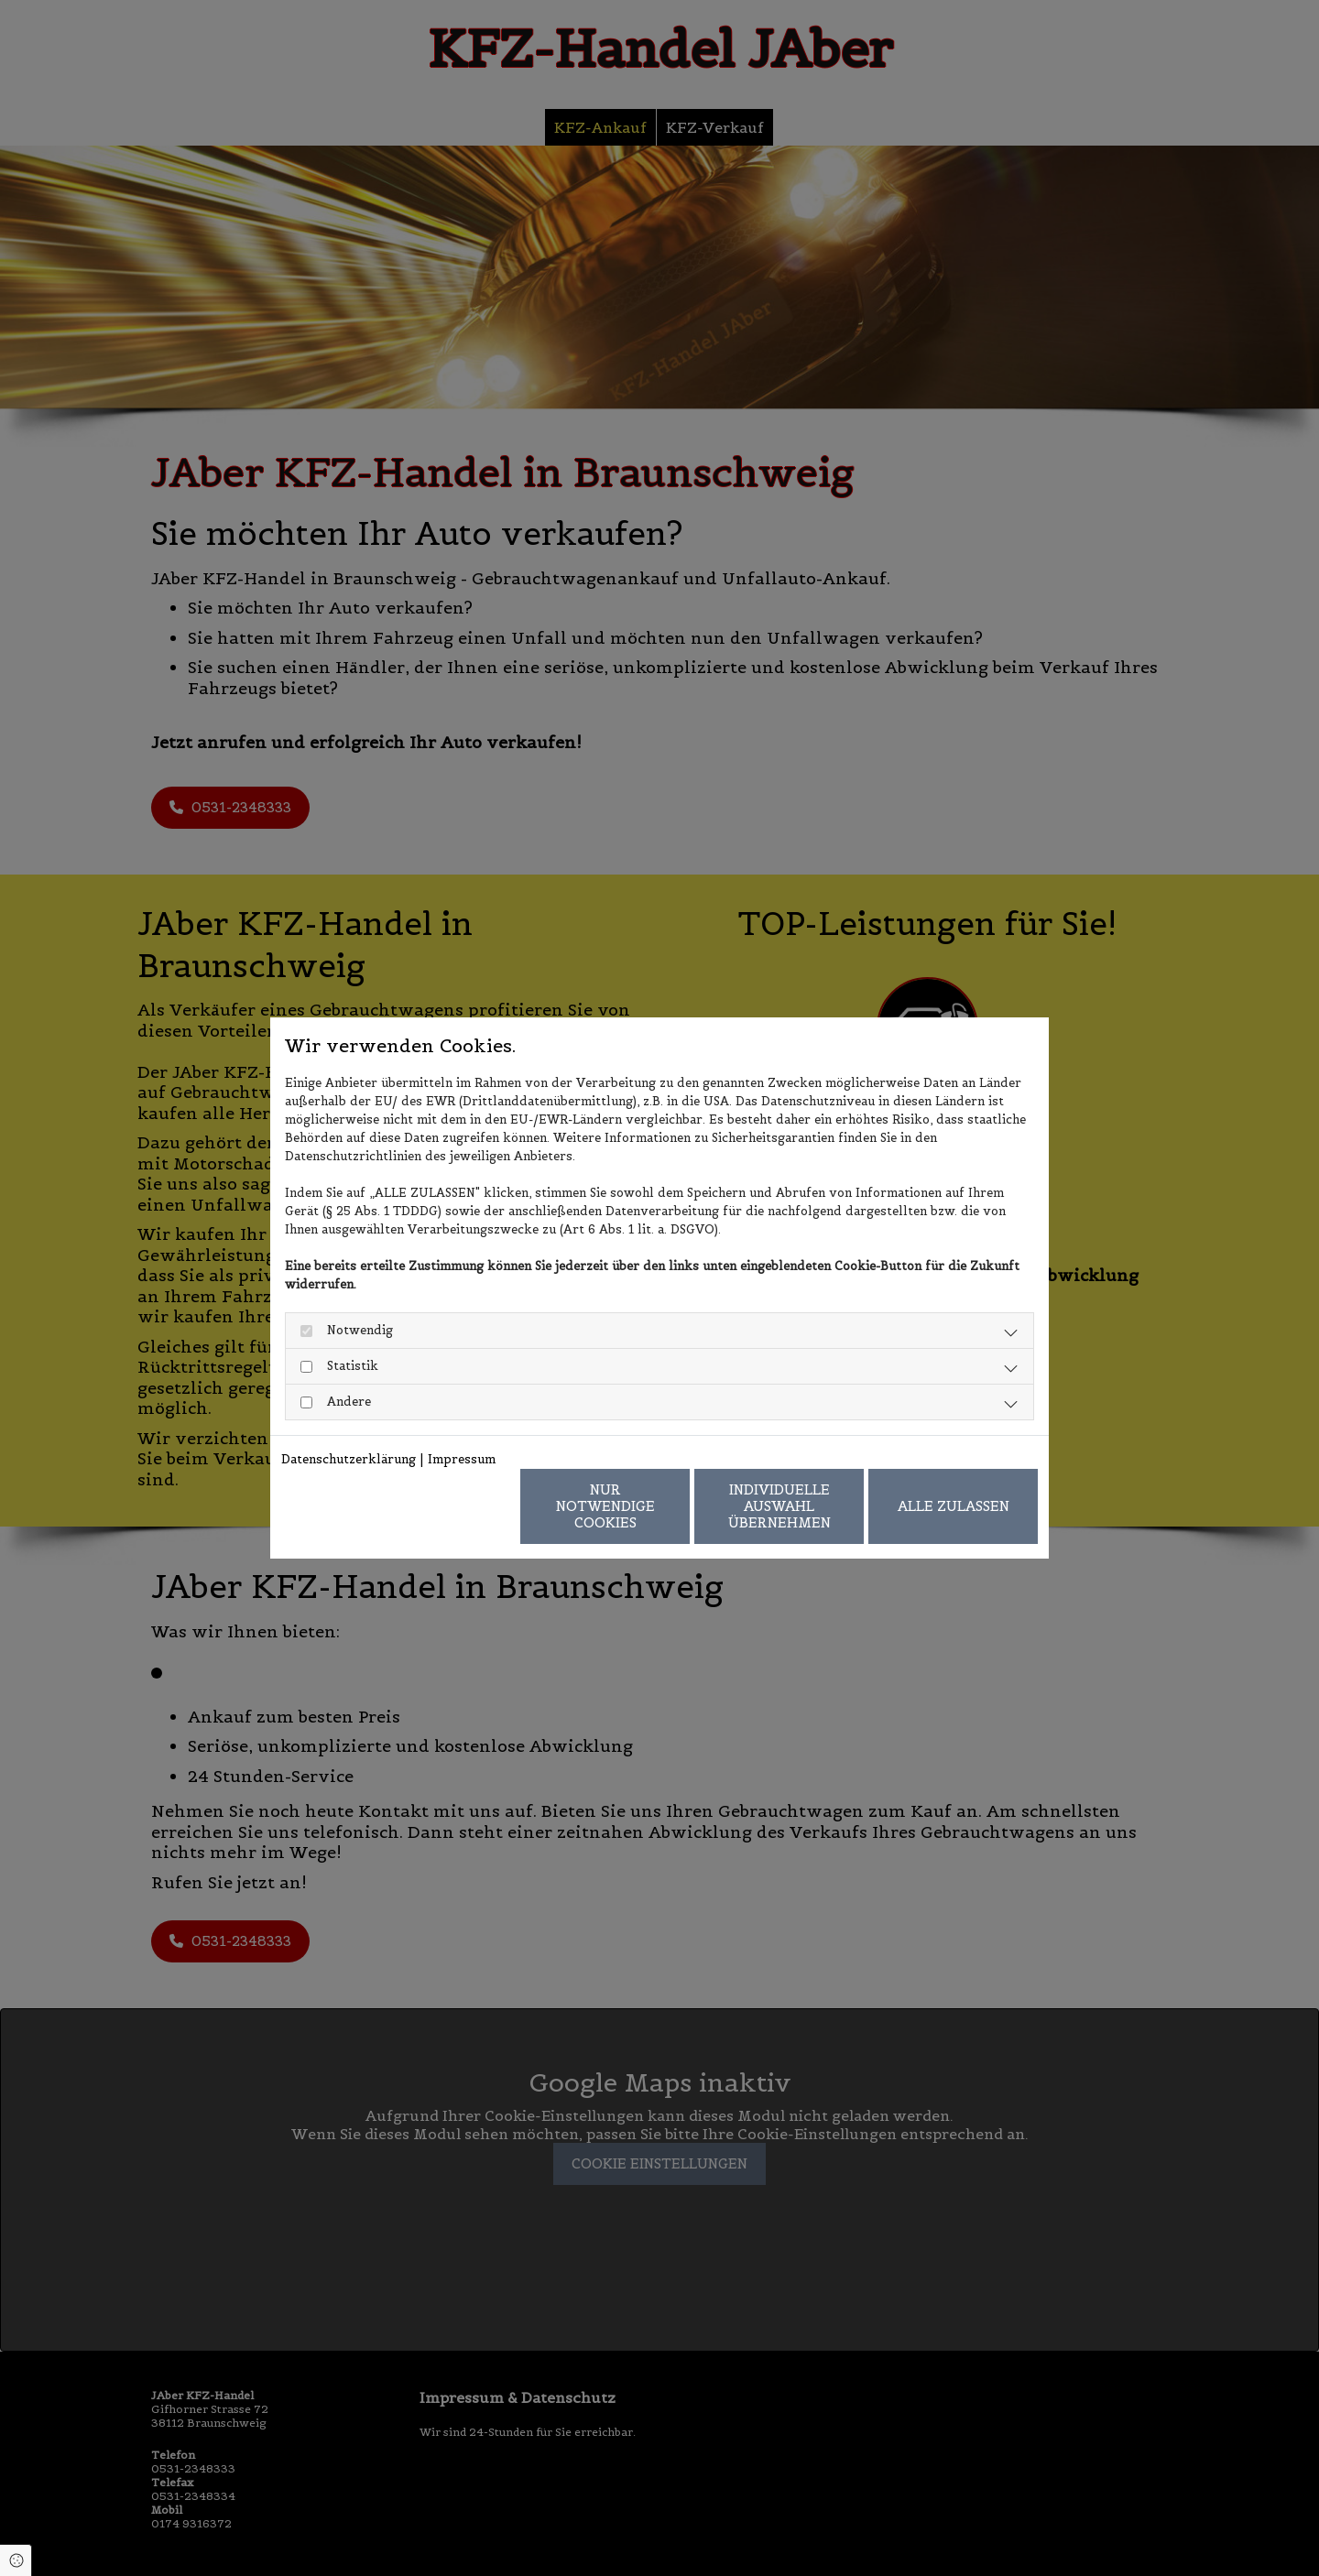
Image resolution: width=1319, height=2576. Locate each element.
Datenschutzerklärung (348, 1459)
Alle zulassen (953, 1506)
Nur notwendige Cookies (605, 1506)
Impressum (462, 1459)
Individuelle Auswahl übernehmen (779, 1506)
